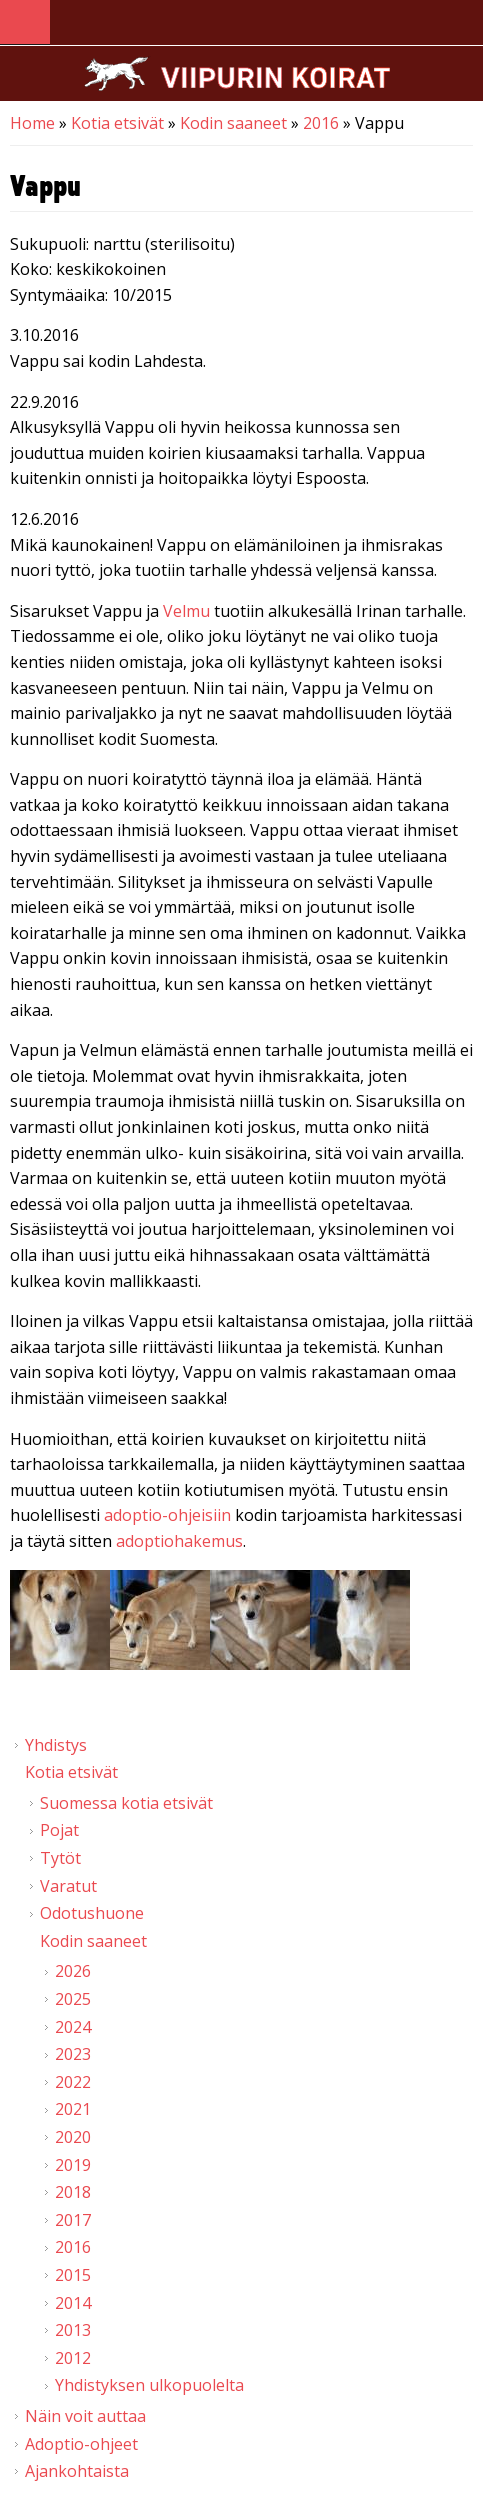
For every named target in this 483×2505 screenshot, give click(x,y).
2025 (73, 1999)
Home (32, 123)
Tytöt (60, 1858)
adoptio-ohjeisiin (167, 1515)
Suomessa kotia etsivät (126, 1803)
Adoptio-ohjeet (81, 2444)
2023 (73, 2054)
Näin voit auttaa (85, 2416)
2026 (73, 1971)
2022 (73, 2082)
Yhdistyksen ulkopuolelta (149, 2385)
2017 (73, 2220)
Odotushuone (92, 1913)
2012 (73, 2358)
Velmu (186, 611)
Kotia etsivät (117, 123)
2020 (73, 2137)
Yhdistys (56, 1745)
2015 (73, 2275)
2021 (73, 2109)
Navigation (25, 22)
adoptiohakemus (179, 1541)
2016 (321, 123)
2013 (73, 2330)
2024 (73, 2027)
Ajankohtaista (77, 2471)
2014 (73, 2303)
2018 (73, 2192)
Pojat (59, 1830)
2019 (73, 2165)
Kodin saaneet (233, 123)
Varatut (68, 1886)
